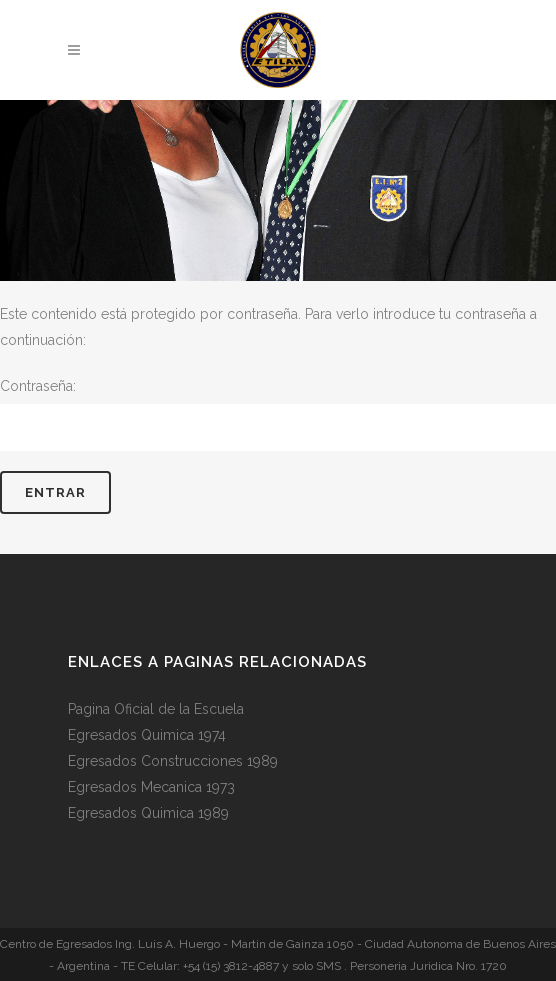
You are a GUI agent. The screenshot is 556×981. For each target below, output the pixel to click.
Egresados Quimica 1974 (147, 735)
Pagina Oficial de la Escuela (156, 709)
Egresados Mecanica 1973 (151, 787)
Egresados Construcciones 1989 (173, 761)
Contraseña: (278, 414)
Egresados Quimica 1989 (148, 813)
